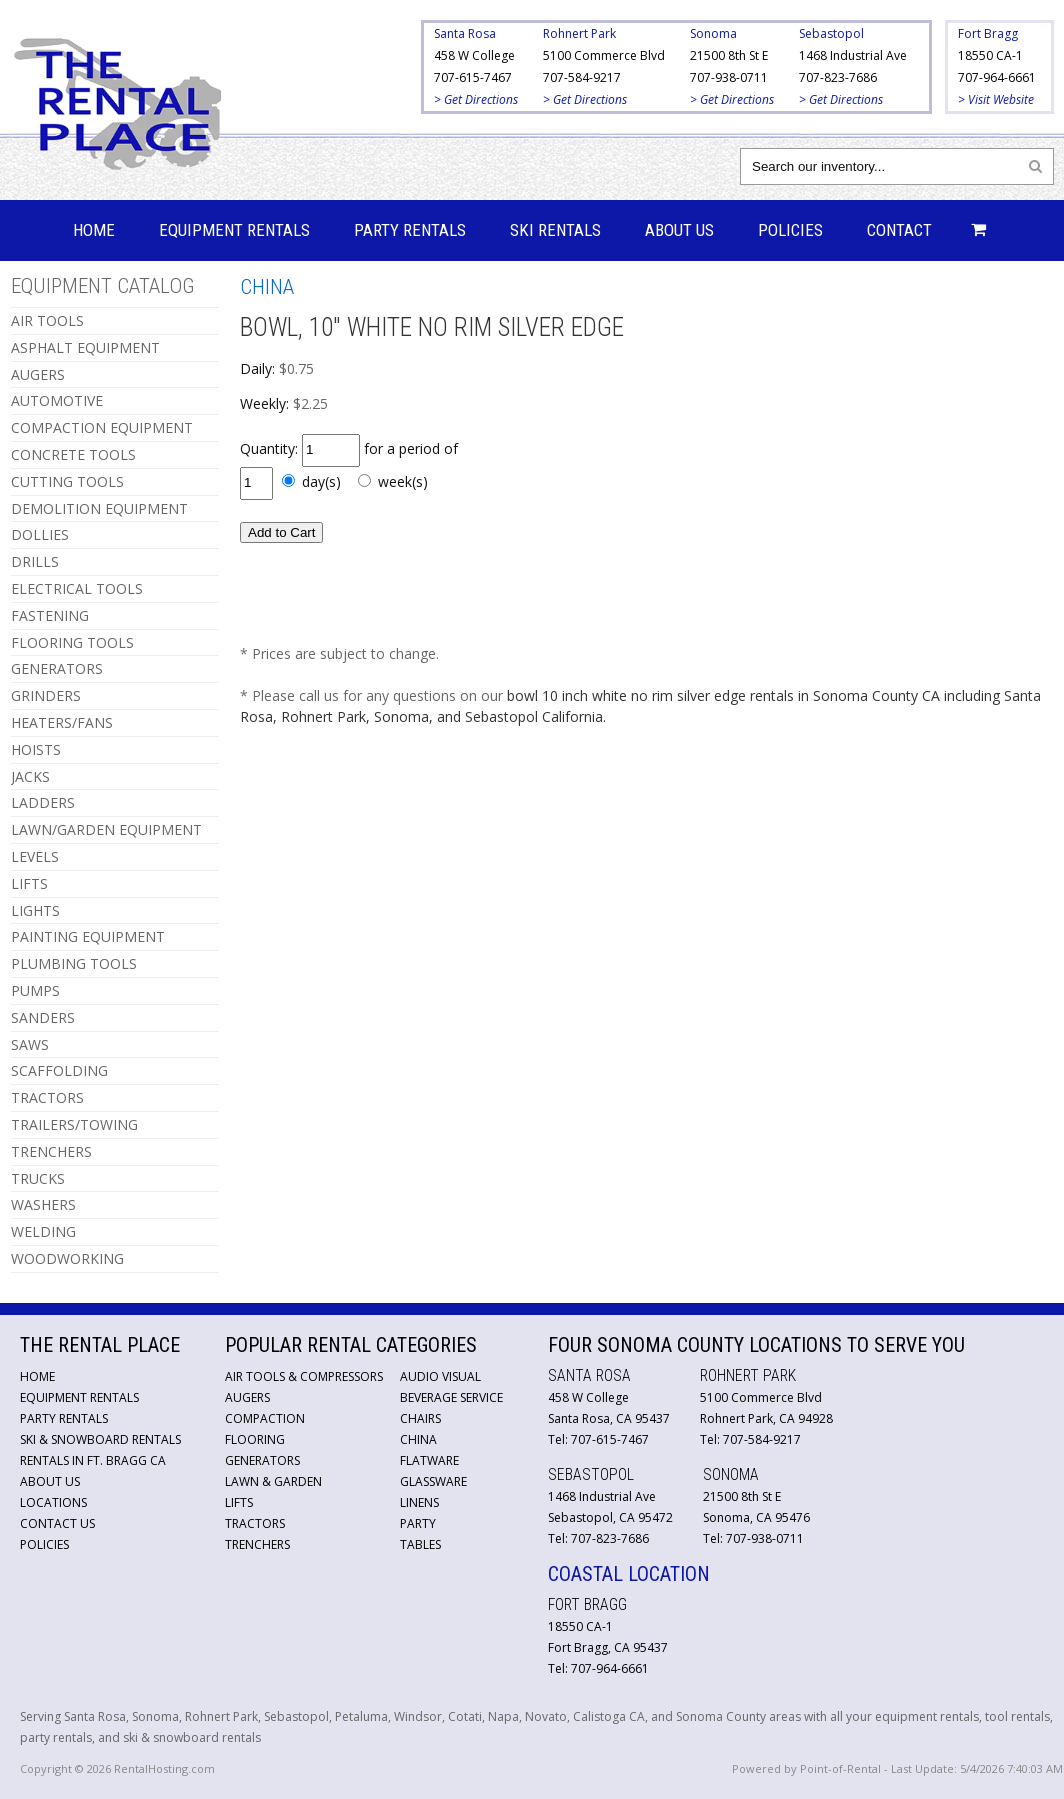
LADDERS (43, 802)
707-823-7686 (838, 77)
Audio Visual (440, 1376)
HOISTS (36, 749)
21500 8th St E (729, 55)
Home (94, 230)
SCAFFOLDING (59, 1070)
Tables (420, 1544)
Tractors (255, 1523)
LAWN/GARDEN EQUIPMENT (106, 829)
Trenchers (257, 1544)
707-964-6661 (997, 77)
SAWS (30, 1044)
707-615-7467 (473, 77)
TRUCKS (38, 1178)
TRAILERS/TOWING (74, 1124)
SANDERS (43, 1017)
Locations (53, 1502)
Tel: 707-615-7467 (598, 1439)
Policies (790, 230)
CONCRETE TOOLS (73, 454)
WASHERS (43, 1204)
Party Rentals (410, 230)
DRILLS (35, 561)
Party (418, 1523)
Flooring (255, 1439)
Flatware (429, 1460)
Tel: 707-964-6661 (598, 1668)
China (418, 1439)
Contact (899, 230)
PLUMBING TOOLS (74, 963)
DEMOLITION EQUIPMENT (99, 508)
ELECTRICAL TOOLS (77, 588)
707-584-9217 (582, 77)
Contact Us (57, 1523)
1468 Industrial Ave (853, 55)
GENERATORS (57, 668)
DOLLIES (40, 534)
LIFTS (29, 883)
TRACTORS (47, 1097)
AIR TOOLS (47, 320)
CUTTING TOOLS (67, 481)
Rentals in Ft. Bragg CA (93, 1460)
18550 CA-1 (990, 55)
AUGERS (38, 374)
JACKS (30, 776)
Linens (419, 1502)
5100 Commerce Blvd (604, 55)
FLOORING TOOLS (72, 642)
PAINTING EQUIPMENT (88, 936)
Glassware (433, 1481)
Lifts (239, 1502)
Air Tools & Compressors (304, 1376)
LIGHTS (35, 910)
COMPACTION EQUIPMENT (102, 427)
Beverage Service (451, 1397)
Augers (247, 1397)
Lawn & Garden (273, 1481)
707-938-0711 (729, 77)
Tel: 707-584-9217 (750, 1439)
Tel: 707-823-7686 (598, 1538)
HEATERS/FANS (62, 722)
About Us (679, 230)
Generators (262, 1460)
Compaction (265, 1418)
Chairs (420, 1418)
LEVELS (35, 856)
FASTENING (50, 615)
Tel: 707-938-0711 (753, 1538)
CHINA (267, 287)
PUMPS (35, 990)
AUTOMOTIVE (57, 400)
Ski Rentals (555, 230)
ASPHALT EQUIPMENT (85, 347)
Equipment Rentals (234, 230)
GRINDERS (46, 695)
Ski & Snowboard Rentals (100, 1439)
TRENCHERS (51, 1151)
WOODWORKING (67, 1258)
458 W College (474, 55)
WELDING (43, 1231)
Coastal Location (629, 1574)
